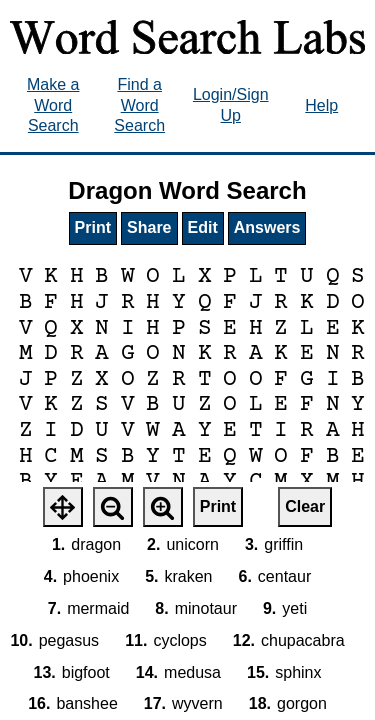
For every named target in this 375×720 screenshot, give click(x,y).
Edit (203, 227)
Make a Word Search (53, 105)
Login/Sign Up (231, 105)
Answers (267, 227)
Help (321, 105)
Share (149, 227)
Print (93, 227)
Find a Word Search (139, 105)
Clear (305, 506)
